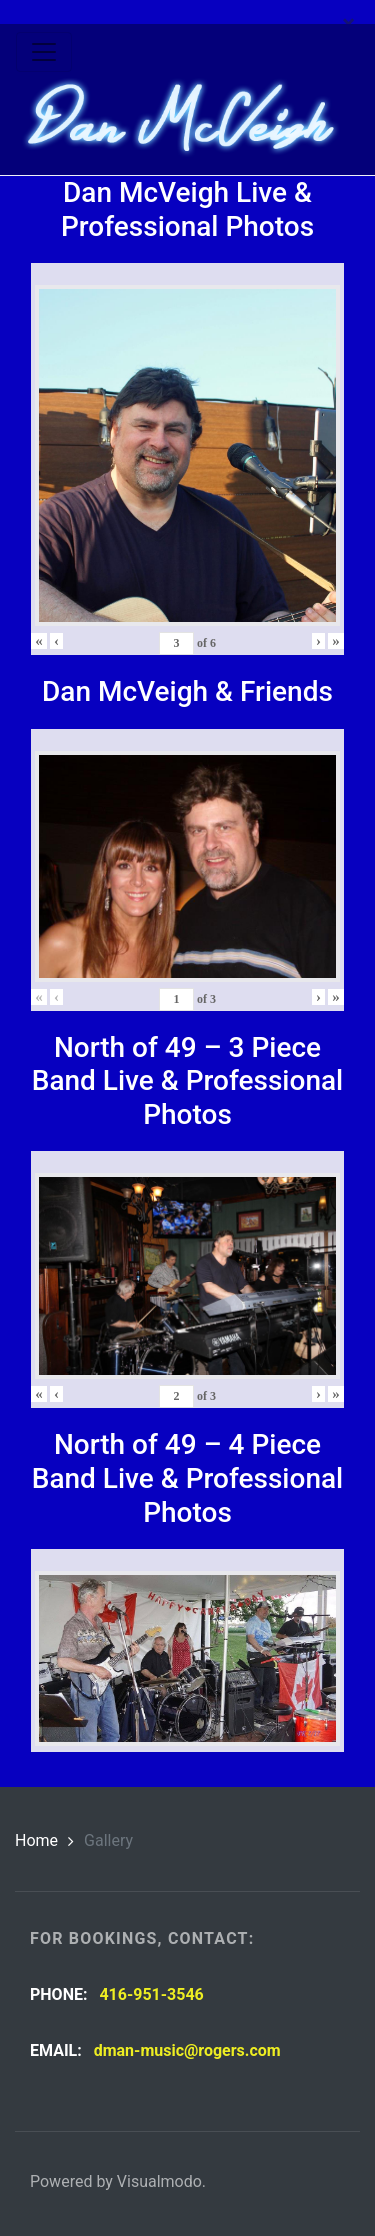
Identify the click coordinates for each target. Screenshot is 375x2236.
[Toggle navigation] (44, 52)
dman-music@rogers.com (187, 2050)
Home (36, 1840)
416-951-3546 (151, 1994)
